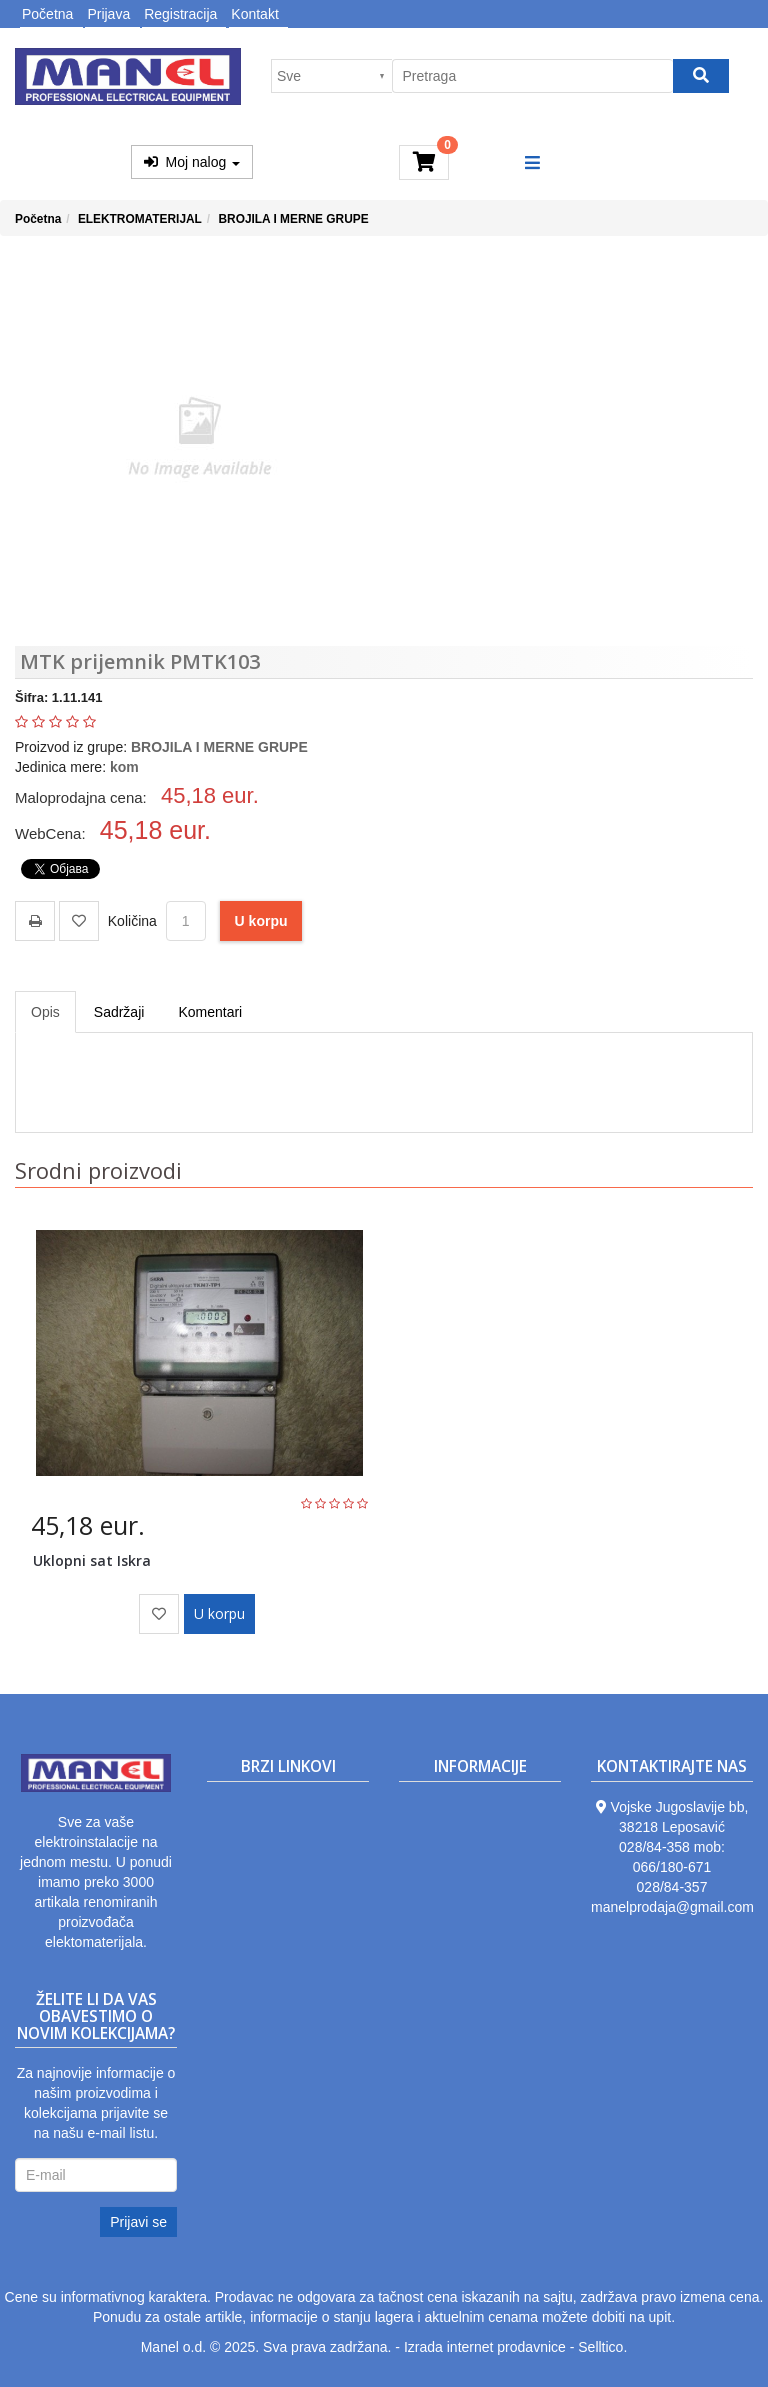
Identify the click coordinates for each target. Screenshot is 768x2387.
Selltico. (602, 2347)
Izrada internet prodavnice (485, 2347)
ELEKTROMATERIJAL (140, 219)
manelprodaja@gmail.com (672, 1907)
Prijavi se (138, 2222)
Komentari (210, 1012)
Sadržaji (119, 1012)
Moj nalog (192, 162)
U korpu (261, 921)
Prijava (108, 14)
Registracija (180, 14)
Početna (47, 14)
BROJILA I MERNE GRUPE (293, 219)
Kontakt (254, 14)
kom (124, 767)
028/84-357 (672, 1887)
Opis (45, 1012)
